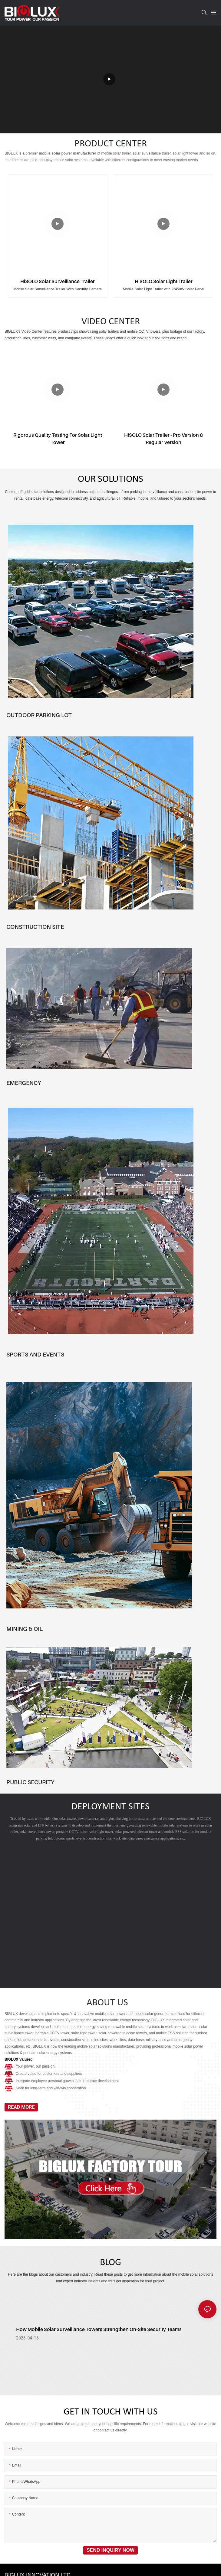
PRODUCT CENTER (110, 144)
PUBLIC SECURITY (30, 1782)
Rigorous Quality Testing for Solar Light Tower (57, 438)
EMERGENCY (23, 1082)
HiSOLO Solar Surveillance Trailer (57, 281)
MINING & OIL (24, 1628)
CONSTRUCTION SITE (35, 926)
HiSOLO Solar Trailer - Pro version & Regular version (163, 438)
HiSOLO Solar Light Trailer (164, 281)
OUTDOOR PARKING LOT (39, 715)
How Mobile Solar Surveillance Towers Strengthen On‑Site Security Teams (99, 2333)
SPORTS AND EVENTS (35, 1354)
